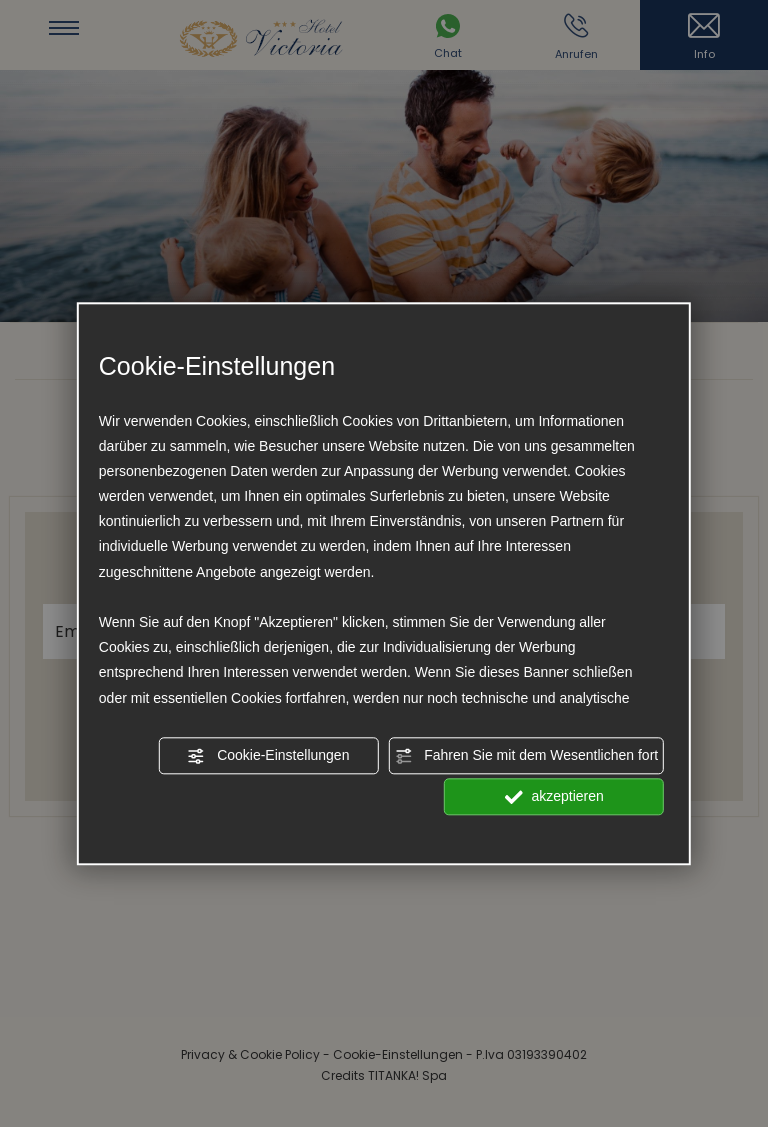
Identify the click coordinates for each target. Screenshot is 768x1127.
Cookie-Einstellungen (268, 756)
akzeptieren (554, 797)
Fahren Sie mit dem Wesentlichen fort (526, 756)
